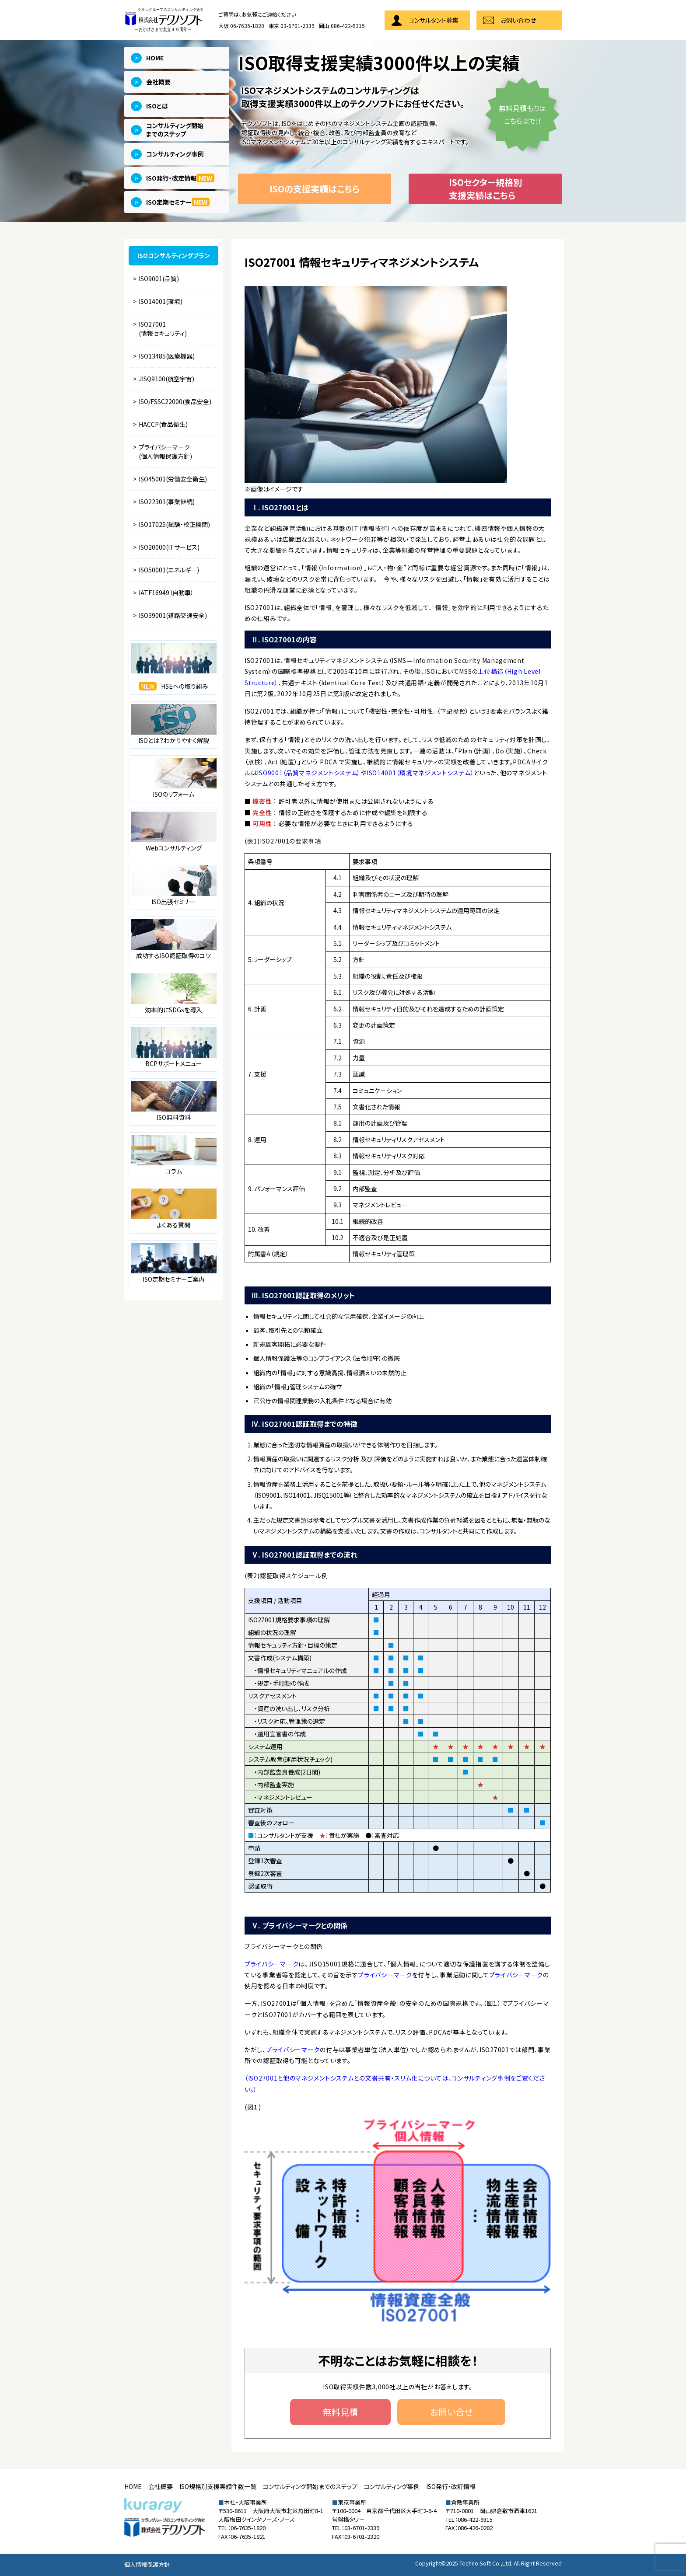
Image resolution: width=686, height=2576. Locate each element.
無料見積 (340, 2411)
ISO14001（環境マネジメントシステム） (420, 772)
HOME (133, 2486)
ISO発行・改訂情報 (451, 2486)
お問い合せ (451, 2411)
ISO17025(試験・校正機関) (174, 524)
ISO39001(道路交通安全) (173, 615)
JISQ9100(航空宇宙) (166, 378)
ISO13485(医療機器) (167, 356)
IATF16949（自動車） (166, 592)
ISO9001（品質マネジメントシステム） (308, 772)
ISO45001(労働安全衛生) (173, 478)
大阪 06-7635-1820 (241, 25)
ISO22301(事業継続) (167, 501)
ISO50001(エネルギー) (169, 569)
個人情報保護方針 (147, 2564)
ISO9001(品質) (159, 278)
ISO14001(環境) (160, 301)
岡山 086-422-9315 (342, 25)
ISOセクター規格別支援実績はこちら (485, 189)
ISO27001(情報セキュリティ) (163, 329)
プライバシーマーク (271, 1963)
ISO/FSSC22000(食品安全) (175, 401)
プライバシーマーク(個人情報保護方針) (165, 451)
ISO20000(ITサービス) (169, 547)
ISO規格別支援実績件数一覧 (217, 2486)
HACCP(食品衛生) (163, 424)
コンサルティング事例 (392, 2486)
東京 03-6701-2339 (292, 25)
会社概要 (160, 2486)
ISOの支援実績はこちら (315, 188)
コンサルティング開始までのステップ (310, 2486)
